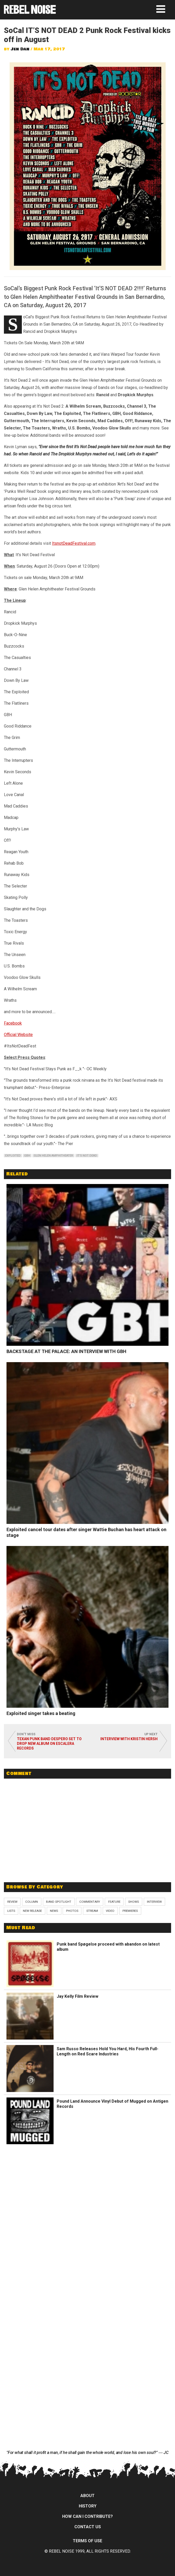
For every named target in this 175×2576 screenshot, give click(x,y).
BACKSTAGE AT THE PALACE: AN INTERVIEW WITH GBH (66, 1351)
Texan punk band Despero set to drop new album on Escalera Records (49, 1743)
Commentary (89, 1902)
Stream (92, 1911)
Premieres (130, 1911)
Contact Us (87, 2526)
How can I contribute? (87, 2516)
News (54, 1911)
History (87, 2506)
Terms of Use (87, 2540)
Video (110, 1911)
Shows (133, 1902)
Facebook (13, 1023)
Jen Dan (20, 49)
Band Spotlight (58, 1902)
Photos (72, 1911)
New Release (32, 1911)
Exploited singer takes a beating (41, 1713)
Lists (11, 1911)
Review (12, 1902)
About (87, 2495)
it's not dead (87, 1155)
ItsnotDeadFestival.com (73, 543)
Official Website (18, 1034)
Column (31, 1902)
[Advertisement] (88, 1840)
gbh (27, 1155)
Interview (154, 1902)
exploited (13, 1155)
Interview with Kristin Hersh (129, 1739)
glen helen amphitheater (53, 1155)
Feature (114, 1902)
